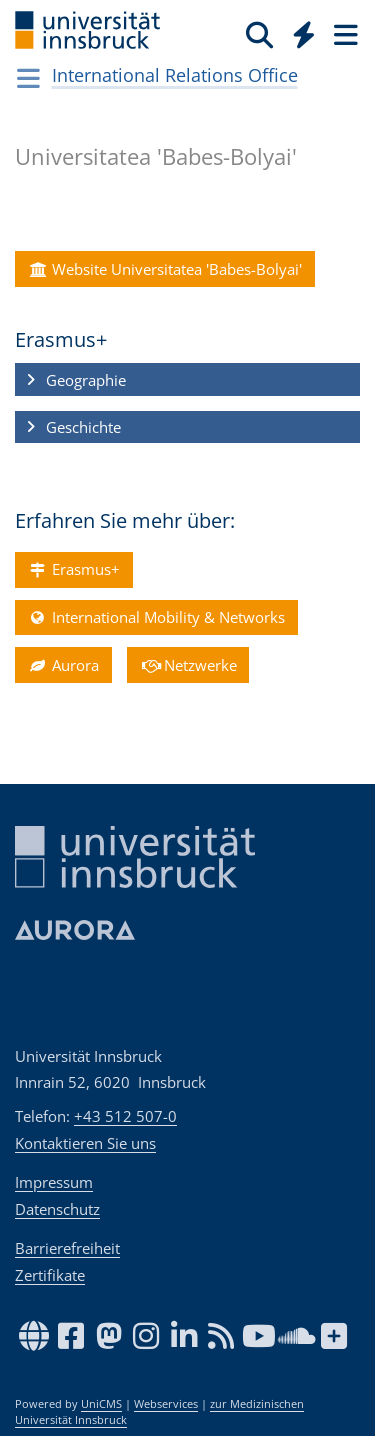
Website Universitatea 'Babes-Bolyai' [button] (164, 269)
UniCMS (101, 1404)
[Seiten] (344, 34)
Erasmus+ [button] (73, 570)
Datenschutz (57, 1209)
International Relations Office (175, 75)
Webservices (166, 1404)
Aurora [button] (63, 665)
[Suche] (259, 34)
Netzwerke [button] (188, 665)
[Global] (298, 31)
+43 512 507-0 (125, 1116)
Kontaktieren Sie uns (85, 1143)
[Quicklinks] (304, 34)
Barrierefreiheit (67, 1248)
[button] (187, 380)
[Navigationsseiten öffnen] (28, 78)
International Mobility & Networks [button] (156, 617)
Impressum (54, 1182)
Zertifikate (50, 1275)
